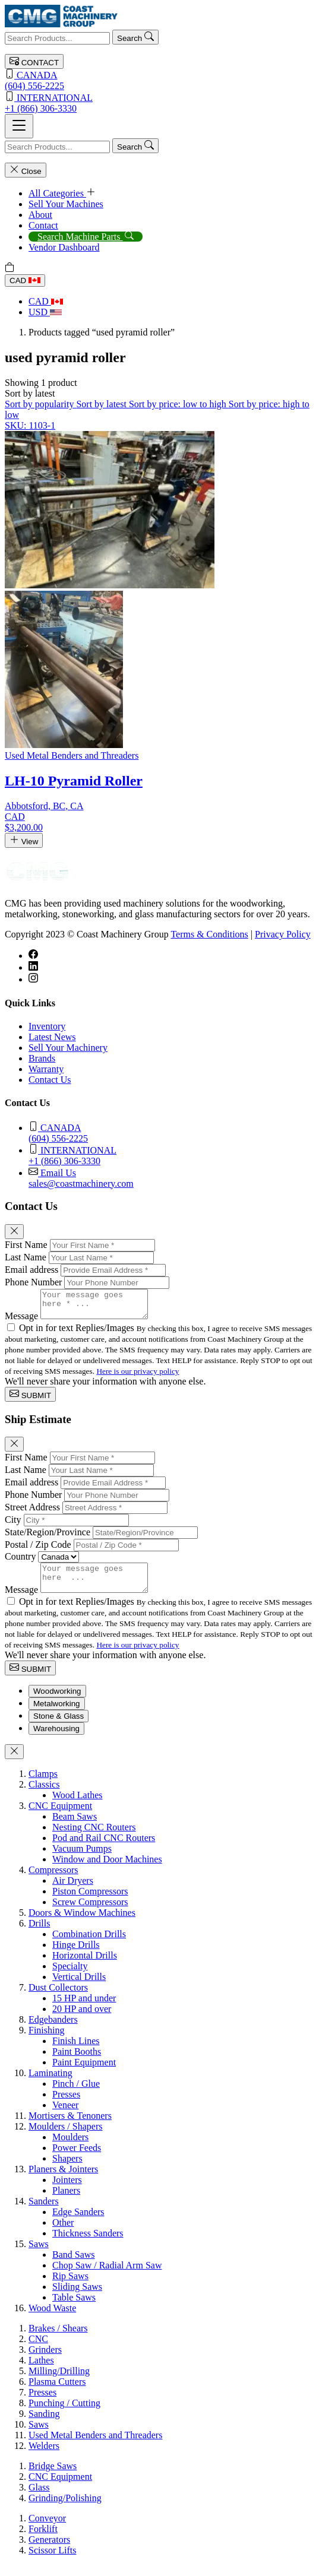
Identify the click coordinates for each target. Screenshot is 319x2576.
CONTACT (34, 61)
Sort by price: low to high (179, 404)
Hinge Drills (76, 1955)
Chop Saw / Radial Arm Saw (107, 2276)
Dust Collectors (58, 1998)
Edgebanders (53, 2030)
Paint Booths (76, 2062)
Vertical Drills (79, 1987)
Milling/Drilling (59, 2382)
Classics (44, 1795)
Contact (43, 225)
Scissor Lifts (52, 2561)
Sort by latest (102, 404)
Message (21, 1321)
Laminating (50, 2083)
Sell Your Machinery (68, 1048)
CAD (25, 280)
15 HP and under (84, 2009)
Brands (42, 1058)
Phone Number (33, 1282)
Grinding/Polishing (65, 2509)
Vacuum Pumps (82, 1859)
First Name (26, 1245)
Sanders (44, 2212)
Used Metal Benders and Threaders (95, 2446)
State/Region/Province (47, 1537)
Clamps (43, 1784)
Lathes (41, 2371)
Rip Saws (70, 2287)
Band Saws (73, 2265)
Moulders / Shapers (65, 2137)
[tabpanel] (159, 2051)
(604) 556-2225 (159, 80)
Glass (39, 2498)
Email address (31, 1270)
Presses (66, 2105)
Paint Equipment (84, 2073)
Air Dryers (72, 1891)
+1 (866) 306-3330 (159, 102)
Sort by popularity (40, 404)
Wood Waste (52, 2319)
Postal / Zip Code (38, 1550)
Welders (44, 2456)
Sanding (44, 2424)
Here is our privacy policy (137, 1376)
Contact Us (50, 1080)
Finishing (46, 2041)
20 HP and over (81, 2019)
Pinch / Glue (76, 2094)
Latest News (52, 1037)
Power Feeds (76, 2158)
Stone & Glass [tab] (58, 1726)
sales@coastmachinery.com (171, 1178)
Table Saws (74, 2308)
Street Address (32, 1512)
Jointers (67, 2190)
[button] (30, 393)
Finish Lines (76, 2051)
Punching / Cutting (64, 2414)
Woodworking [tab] (57, 1701)
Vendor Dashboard (64, 247)
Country (20, 1562)
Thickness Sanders (88, 2244)
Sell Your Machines (66, 204)
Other (63, 2233)
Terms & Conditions (209, 934)
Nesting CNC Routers (93, 1838)
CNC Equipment (60, 1816)
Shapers (67, 2169)
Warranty (46, 1069)
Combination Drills (89, 1945)
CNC (38, 2349)
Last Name (25, 1257)
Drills (39, 1934)
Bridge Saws (53, 2477)
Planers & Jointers (63, 2180)
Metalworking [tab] (56, 1714)
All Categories (62, 193)
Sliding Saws (77, 2297)
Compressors (53, 1880)
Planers (66, 2201)
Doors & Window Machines (82, 1923)
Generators (49, 2550)
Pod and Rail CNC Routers (103, 1848)
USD (45, 312)
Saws (39, 2254)
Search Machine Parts (85, 237)
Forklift (43, 2539)
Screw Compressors (90, 1913)
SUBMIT (30, 1399)
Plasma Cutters (57, 2392)
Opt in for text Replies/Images (78, 1333)
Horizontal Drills (84, 1966)
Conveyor (47, 2529)
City (13, 1525)
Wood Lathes (77, 1806)
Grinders (45, 2360)
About (40, 215)
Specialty (70, 1977)
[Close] (14, 1231)
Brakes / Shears (58, 2339)
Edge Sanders (78, 2222)
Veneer (65, 2116)
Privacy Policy (283, 934)
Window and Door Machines (107, 1870)
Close (26, 170)
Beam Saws (74, 1827)
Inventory (47, 1026)
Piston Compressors (90, 1902)
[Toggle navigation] (19, 126)
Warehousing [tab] (56, 1739)
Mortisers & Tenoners (70, 2126)
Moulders (70, 2148)
